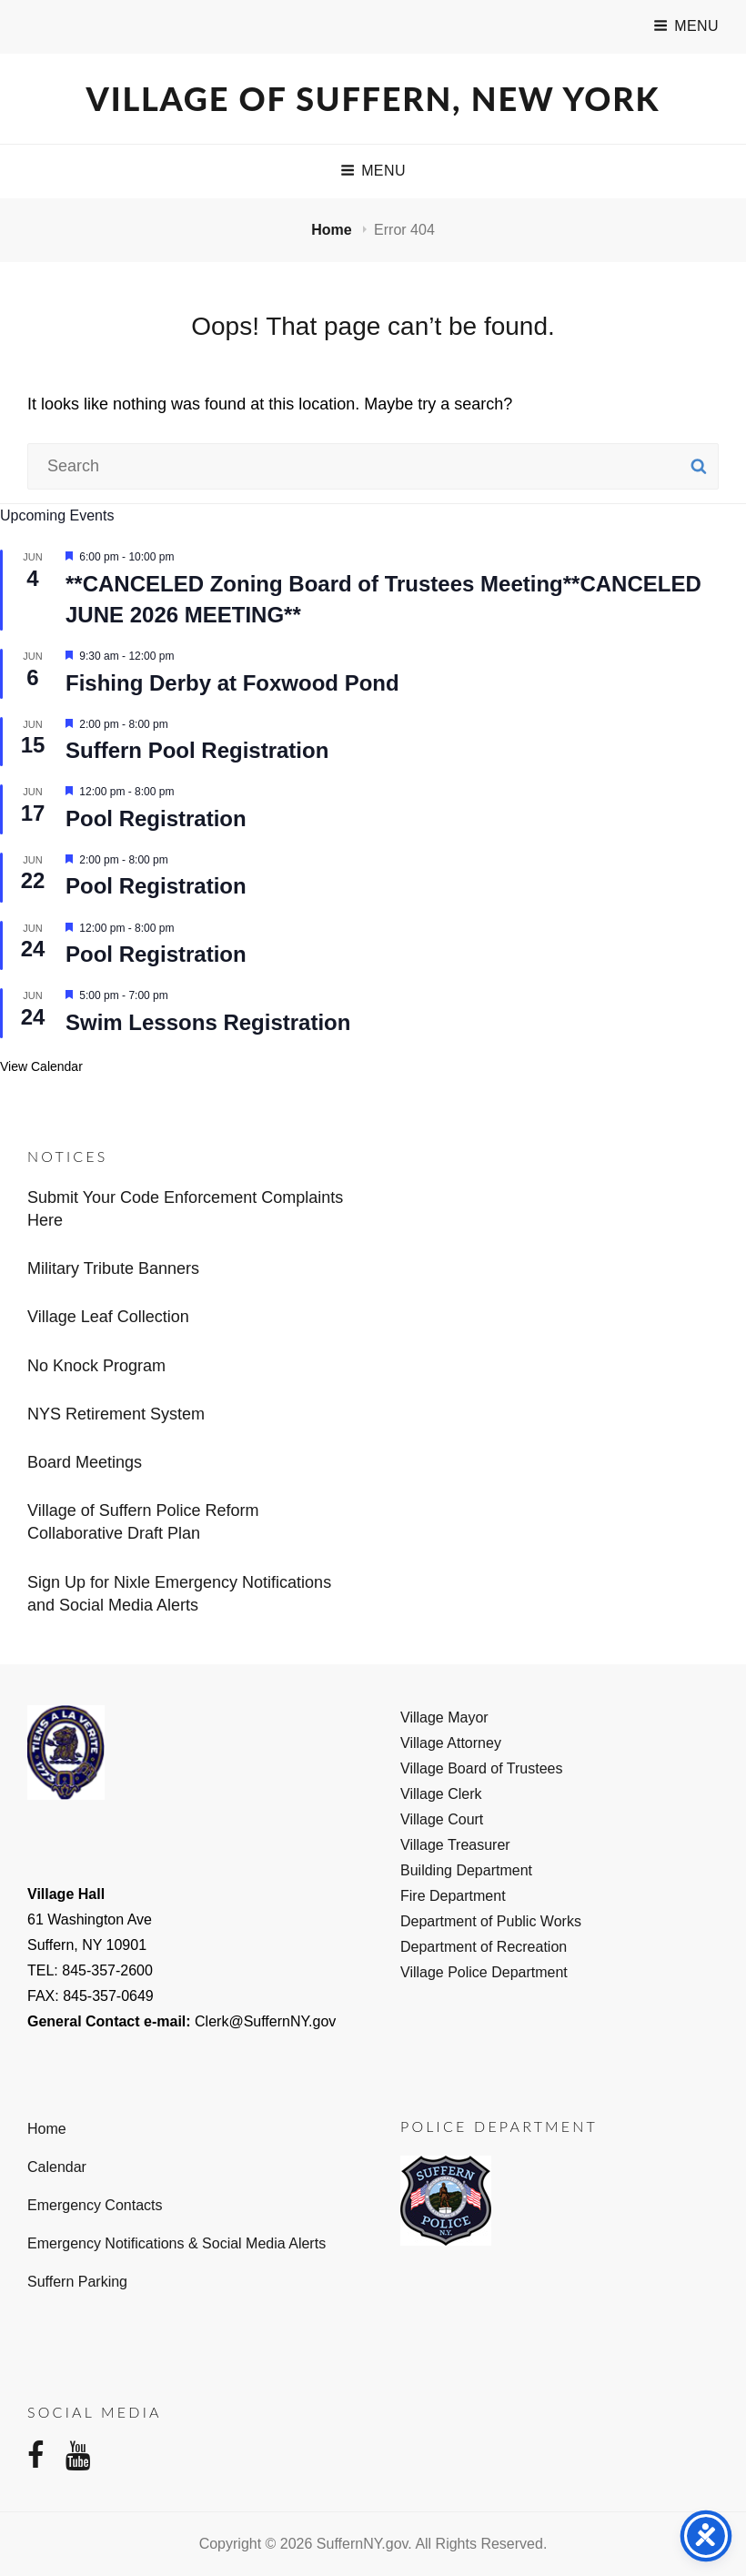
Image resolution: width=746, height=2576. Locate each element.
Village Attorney (450, 1743)
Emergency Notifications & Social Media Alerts (176, 2243)
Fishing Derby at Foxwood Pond (232, 683)
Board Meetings (84, 1462)
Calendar (56, 2167)
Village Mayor (444, 1717)
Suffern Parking (77, 2281)
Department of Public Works (490, 1921)
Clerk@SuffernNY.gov (265, 2021)
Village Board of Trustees (481, 1768)
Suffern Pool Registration (197, 750)
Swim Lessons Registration (208, 1022)
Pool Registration (156, 818)
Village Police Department (484, 1972)
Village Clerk (441, 1794)
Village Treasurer (455, 1845)
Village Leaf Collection (108, 1317)
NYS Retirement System (116, 1414)
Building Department (466, 1870)
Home (333, 229)
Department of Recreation (483, 1947)
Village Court (441, 1819)
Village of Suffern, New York (373, 98)
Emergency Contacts (95, 2205)
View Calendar (41, 1066)
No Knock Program (96, 1366)
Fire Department (453, 1896)
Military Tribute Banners (113, 1268)
